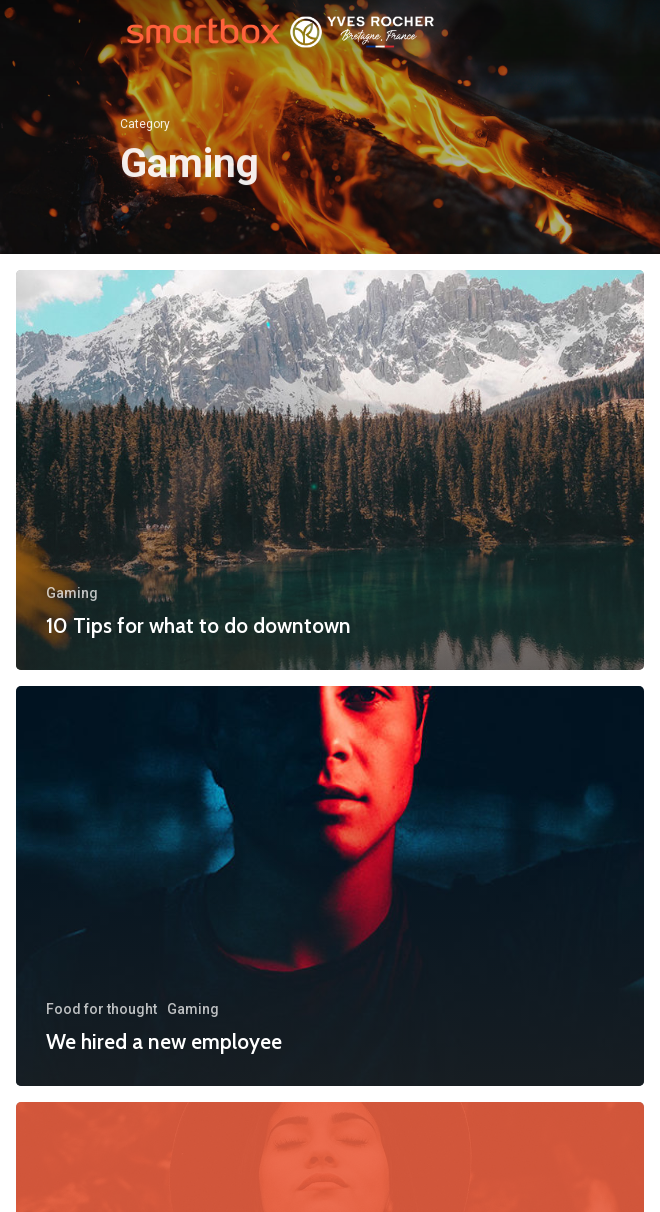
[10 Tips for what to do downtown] (330, 470)
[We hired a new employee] (330, 886)
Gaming (72, 593)
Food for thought (101, 1009)
